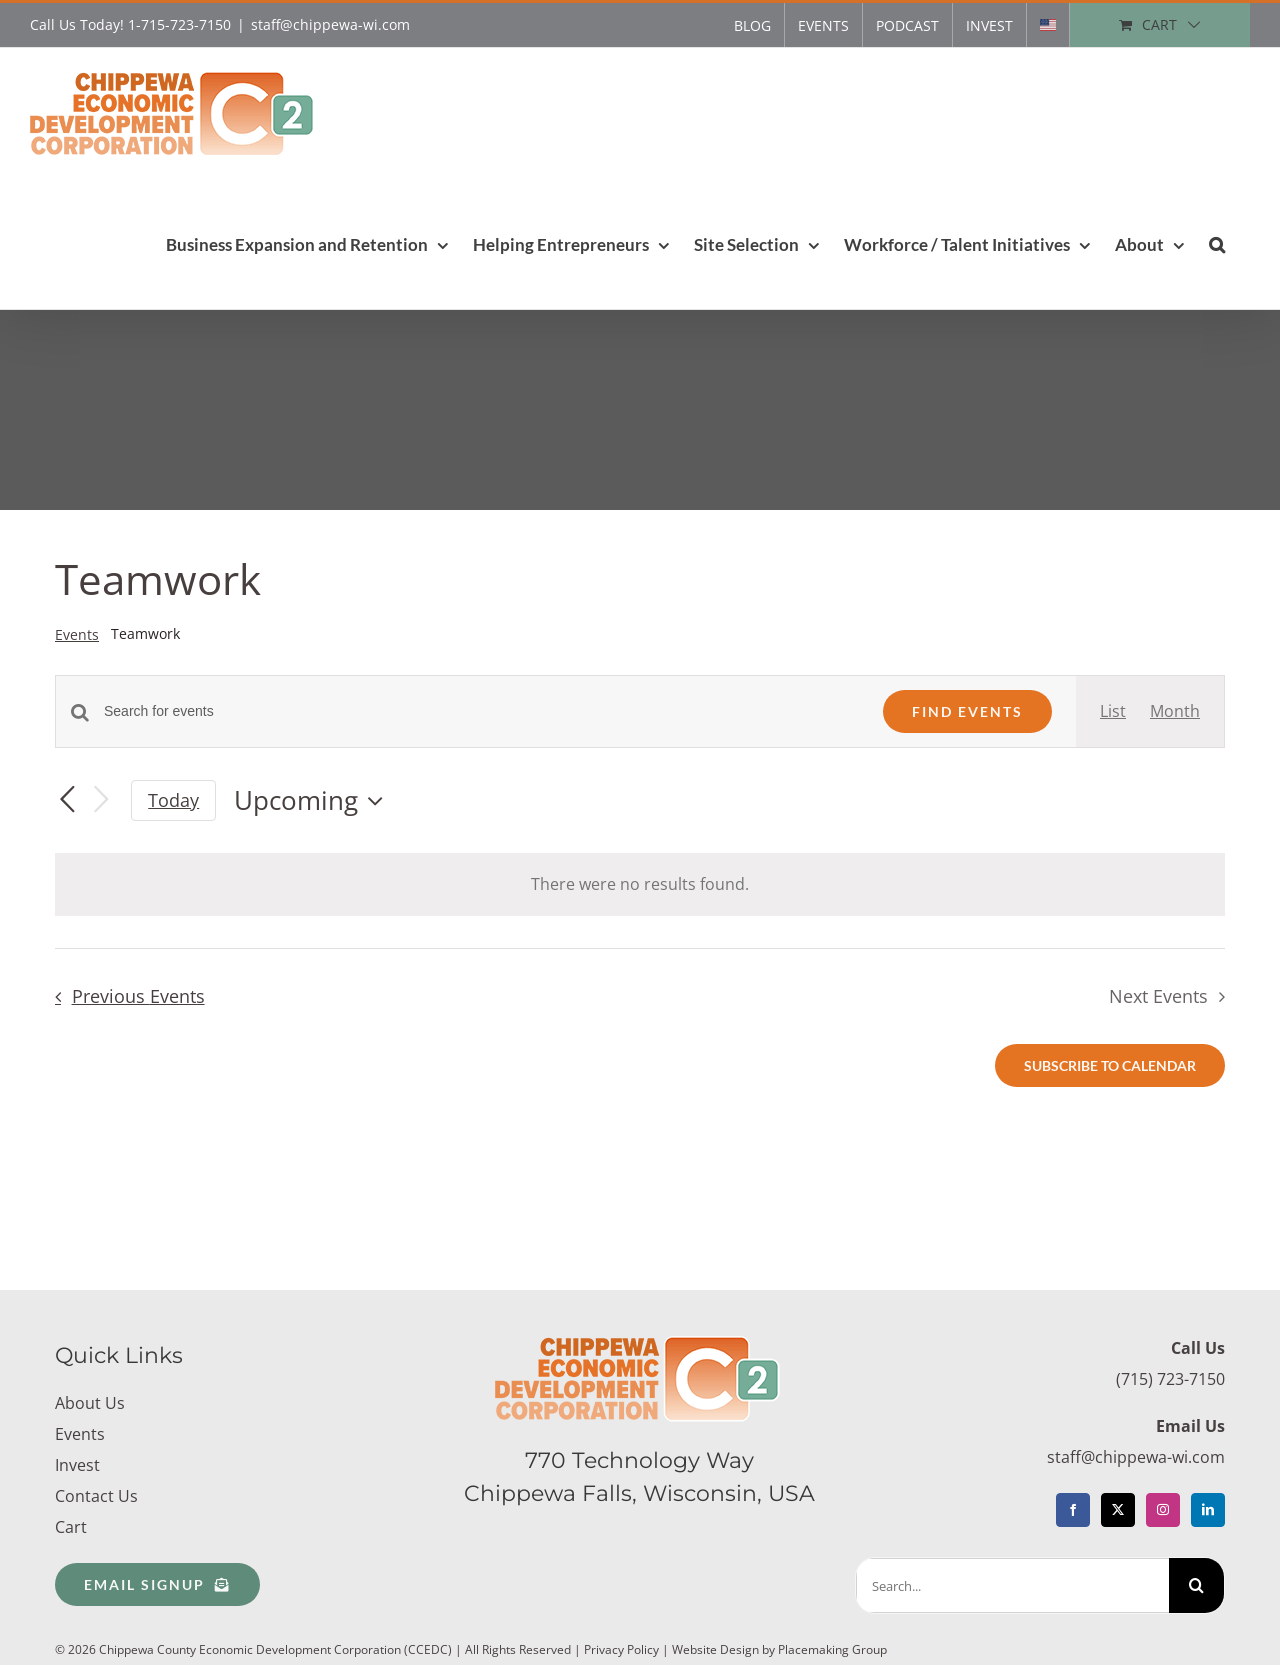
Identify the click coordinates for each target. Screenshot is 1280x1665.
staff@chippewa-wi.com (330, 24)
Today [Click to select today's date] (173, 800)
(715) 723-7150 (1170, 1379)
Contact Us (96, 1496)
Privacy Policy (621, 1649)
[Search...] (1012, 1585)
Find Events (967, 711)
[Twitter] (1118, 1510)
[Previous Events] (67, 801)
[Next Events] (101, 800)
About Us (90, 1403)
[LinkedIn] (1208, 1510)
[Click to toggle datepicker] (313, 801)
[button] (1217, 244)
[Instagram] (1163, 1510)
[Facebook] (1073, 1510)
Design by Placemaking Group (803, 1649)
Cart (71, 1527)
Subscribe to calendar (1110, 1065)
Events (77, 634)
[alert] (640, 884)
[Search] (1196, 1585)
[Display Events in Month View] (1175, 711)
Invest (77, 1465)
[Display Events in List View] (1113, 711)
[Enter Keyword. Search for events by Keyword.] (481, 711)
